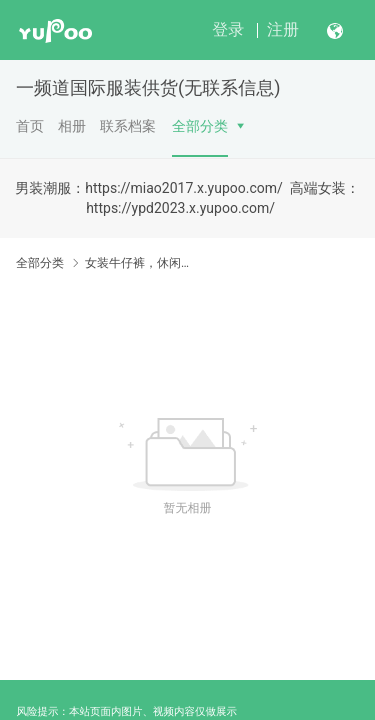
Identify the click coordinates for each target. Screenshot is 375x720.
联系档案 (128, 126)
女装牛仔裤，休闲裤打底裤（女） (137, 263)
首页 (30, 126)
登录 (228, 29)
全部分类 (200, 126)
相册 (72, 126)
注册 (283, 29)
